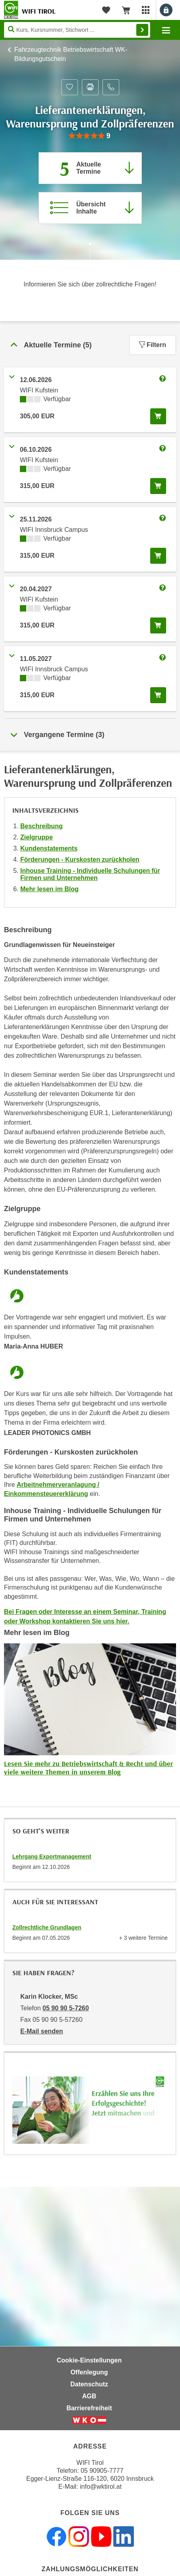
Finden (142, 30)
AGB (89, 2396)
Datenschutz (89, 2384)
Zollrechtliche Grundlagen (46, 1927)
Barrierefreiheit (89, 2408)
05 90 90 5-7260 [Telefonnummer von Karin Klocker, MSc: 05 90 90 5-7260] (66, 2008)
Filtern (152, 344)
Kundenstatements (48, 848)
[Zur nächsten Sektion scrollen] (90, 252)
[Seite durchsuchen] (77, 30)
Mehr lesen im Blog (49, 889)
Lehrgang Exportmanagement (51, 1856)
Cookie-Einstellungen (89, 2360)
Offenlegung (89, 2372)
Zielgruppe (36, 837)
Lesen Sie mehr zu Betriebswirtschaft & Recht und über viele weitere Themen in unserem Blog (88, 1768)
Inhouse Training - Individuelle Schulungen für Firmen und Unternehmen (90, 874)
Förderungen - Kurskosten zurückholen (79, 859)
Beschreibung (41, 826)
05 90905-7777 (102, 2470)
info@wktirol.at (101, 2486)
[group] (90, 136)
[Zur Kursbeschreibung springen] (90, 208)
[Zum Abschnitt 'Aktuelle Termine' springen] (90, 168)
